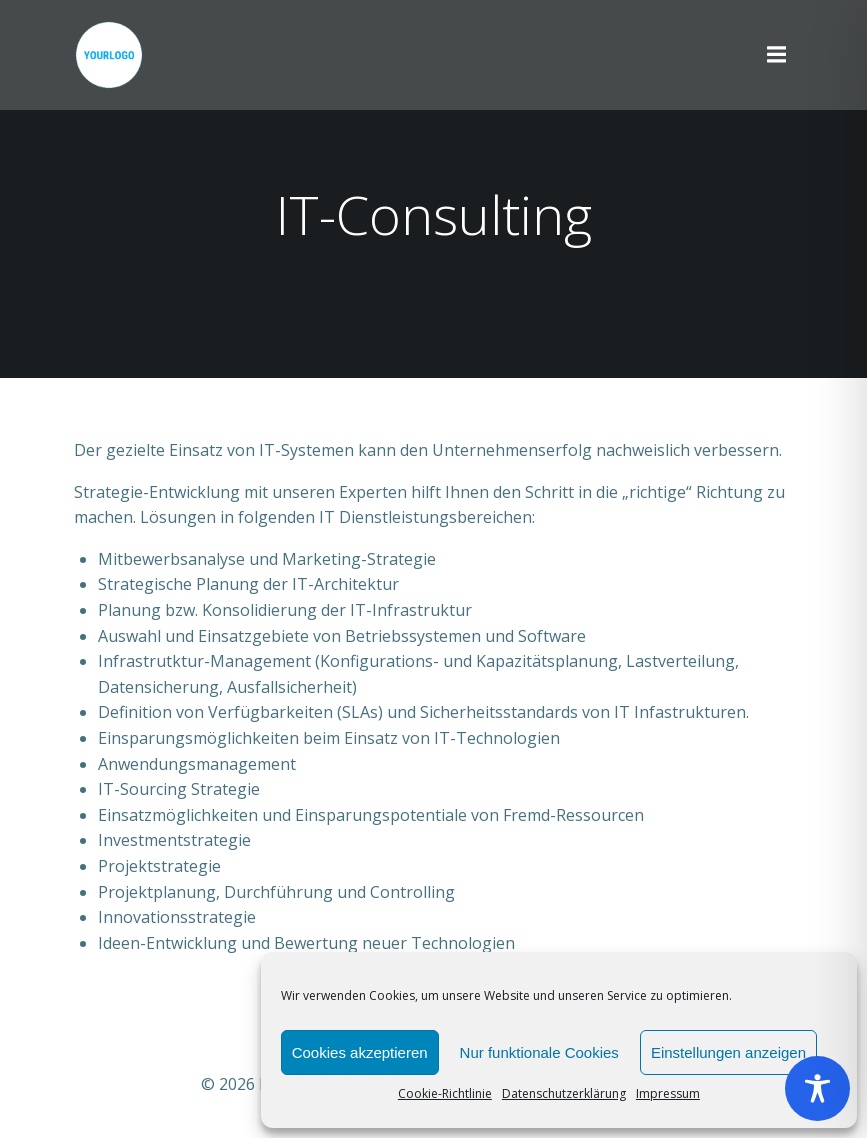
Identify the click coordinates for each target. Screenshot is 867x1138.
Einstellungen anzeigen (728, 1052)
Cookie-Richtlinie (445, 1093)
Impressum (668, 1093)
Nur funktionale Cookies (539, 1052)
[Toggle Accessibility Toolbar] (817, 1088)
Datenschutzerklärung (564, 1093)
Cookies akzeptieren (360, 1052)
